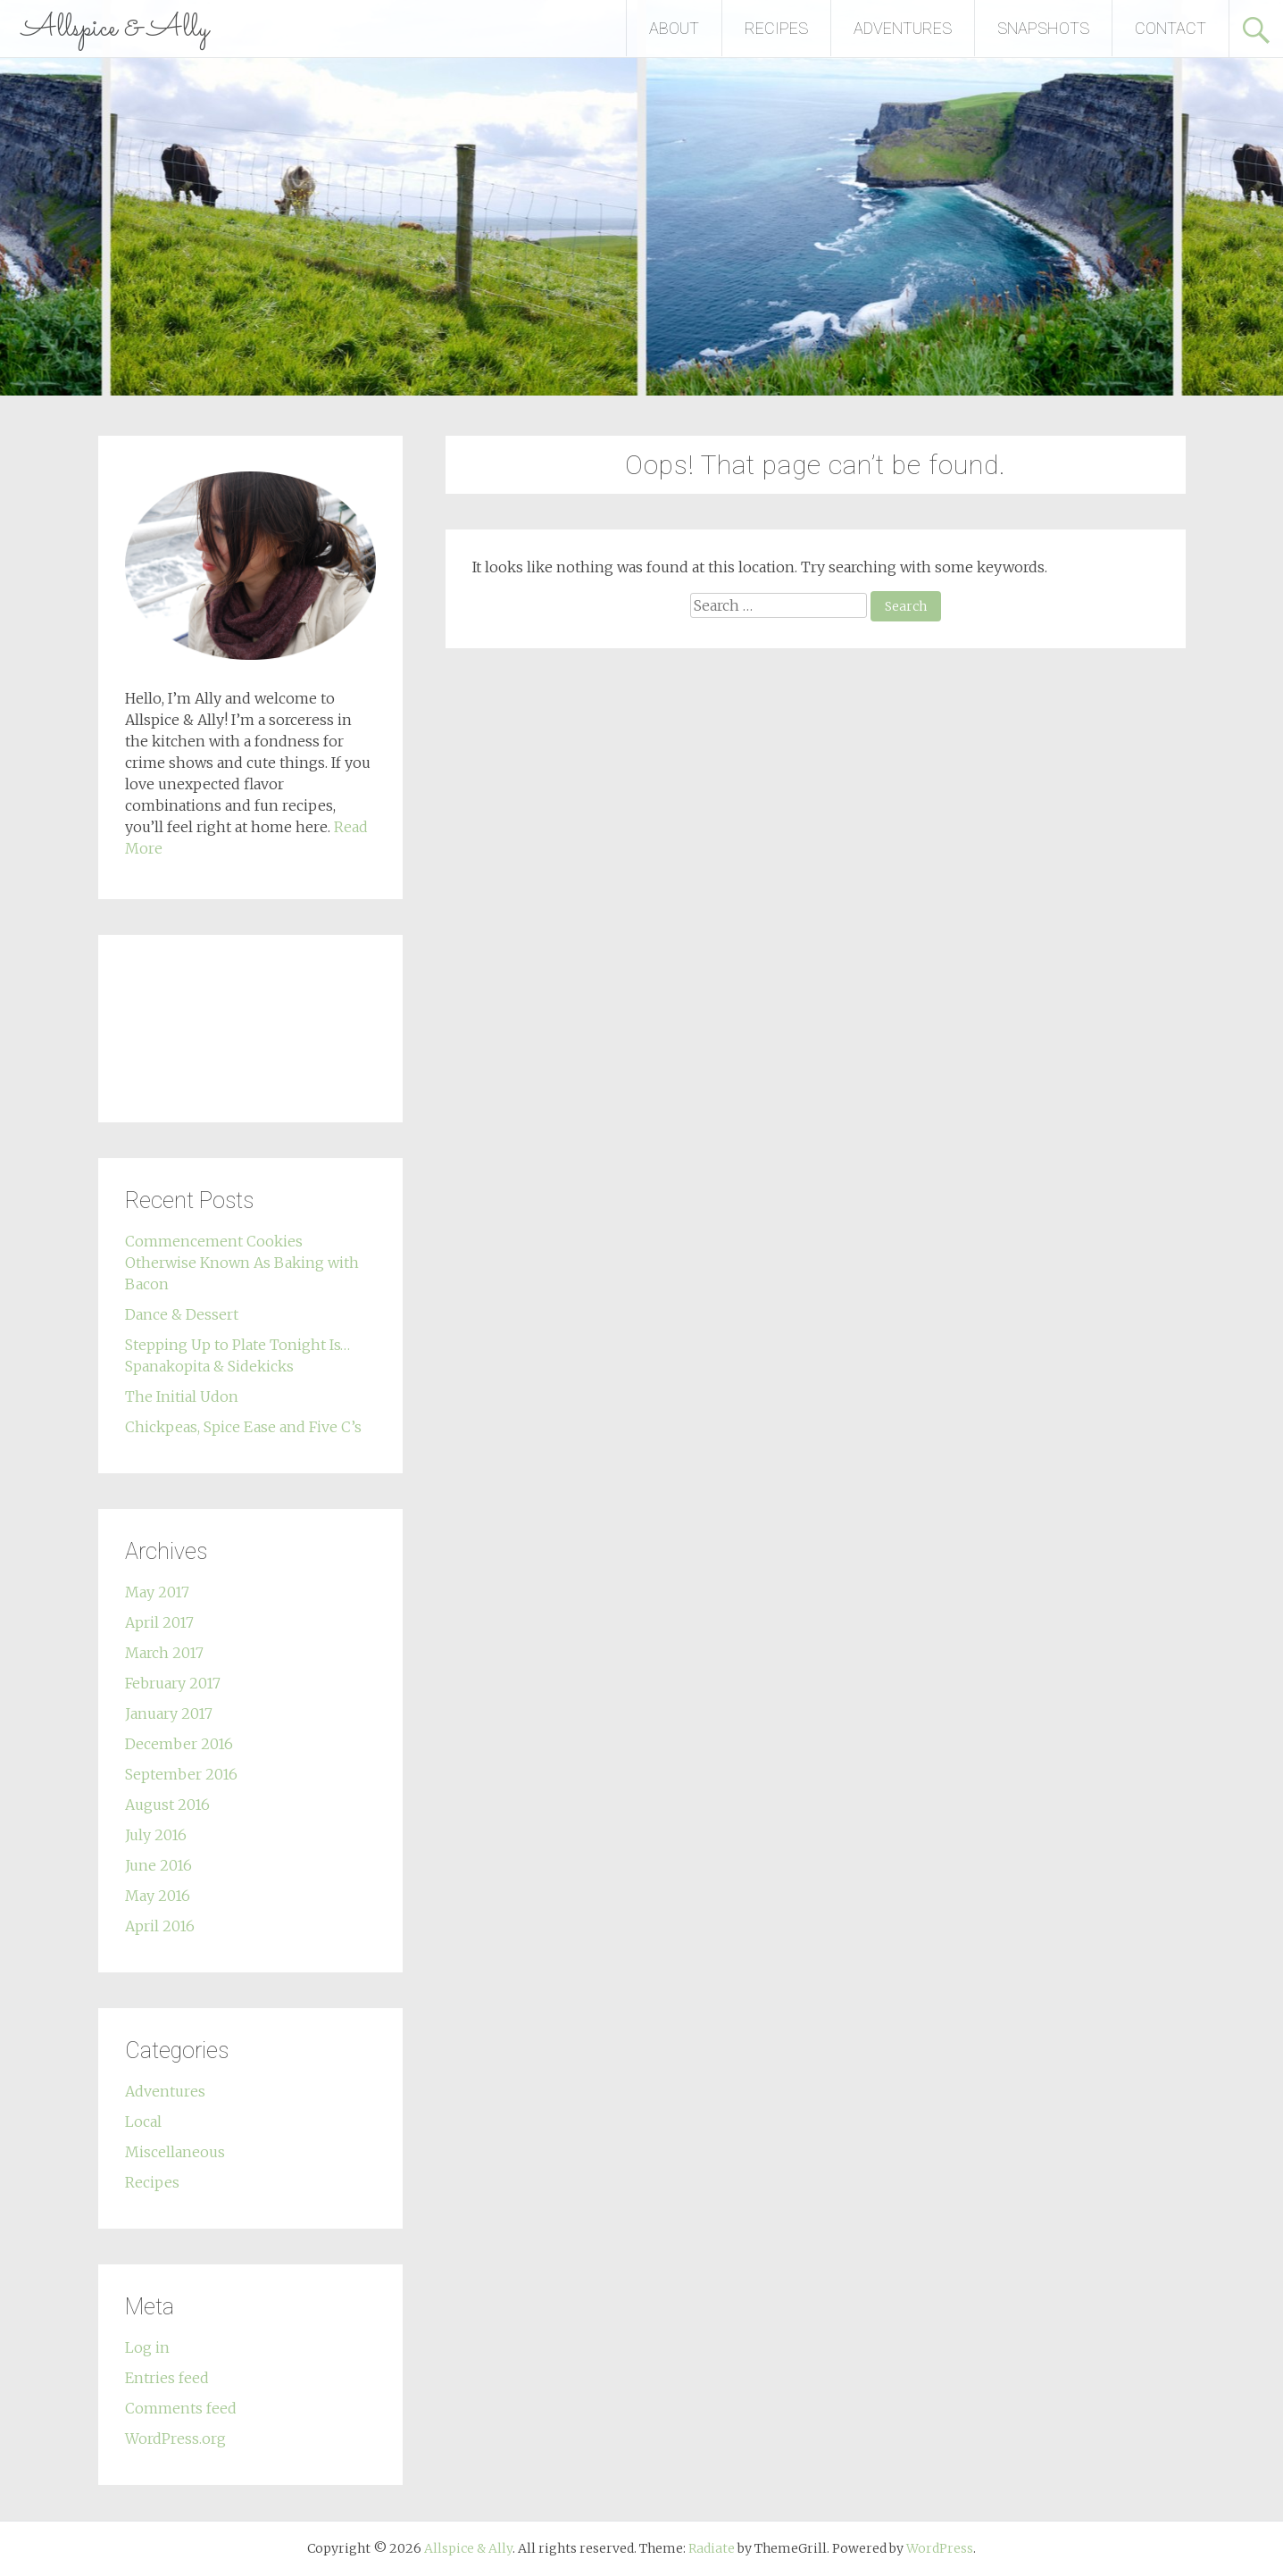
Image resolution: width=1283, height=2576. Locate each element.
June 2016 (158, 1865)
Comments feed (181, 2408)
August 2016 (167, 1804)
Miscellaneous (175, 2152)
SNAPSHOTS (1043, 28)
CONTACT (1170, 28)
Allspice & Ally (115, 28)
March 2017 (164, 1653)
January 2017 (168, 1713)
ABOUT (674, 28)
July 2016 (156, 1835)
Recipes (152, 2182)
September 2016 (181, 1774)
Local (143, 2121)
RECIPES (776, 28)
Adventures (165, 2091)
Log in (147, 2347)
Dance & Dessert (181, 1314)
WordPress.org (175, 2438)
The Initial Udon (181, 1396)
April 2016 (160, 1926)
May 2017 (157, 1592)
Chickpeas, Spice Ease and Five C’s (243, 1427)
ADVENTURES (903, 28)
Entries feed (167, 2378)
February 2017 (173, 1683)
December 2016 (179, 1744)
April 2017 (159, 1622)
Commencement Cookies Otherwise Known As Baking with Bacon (242, 1262)
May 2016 (157, 1896)
